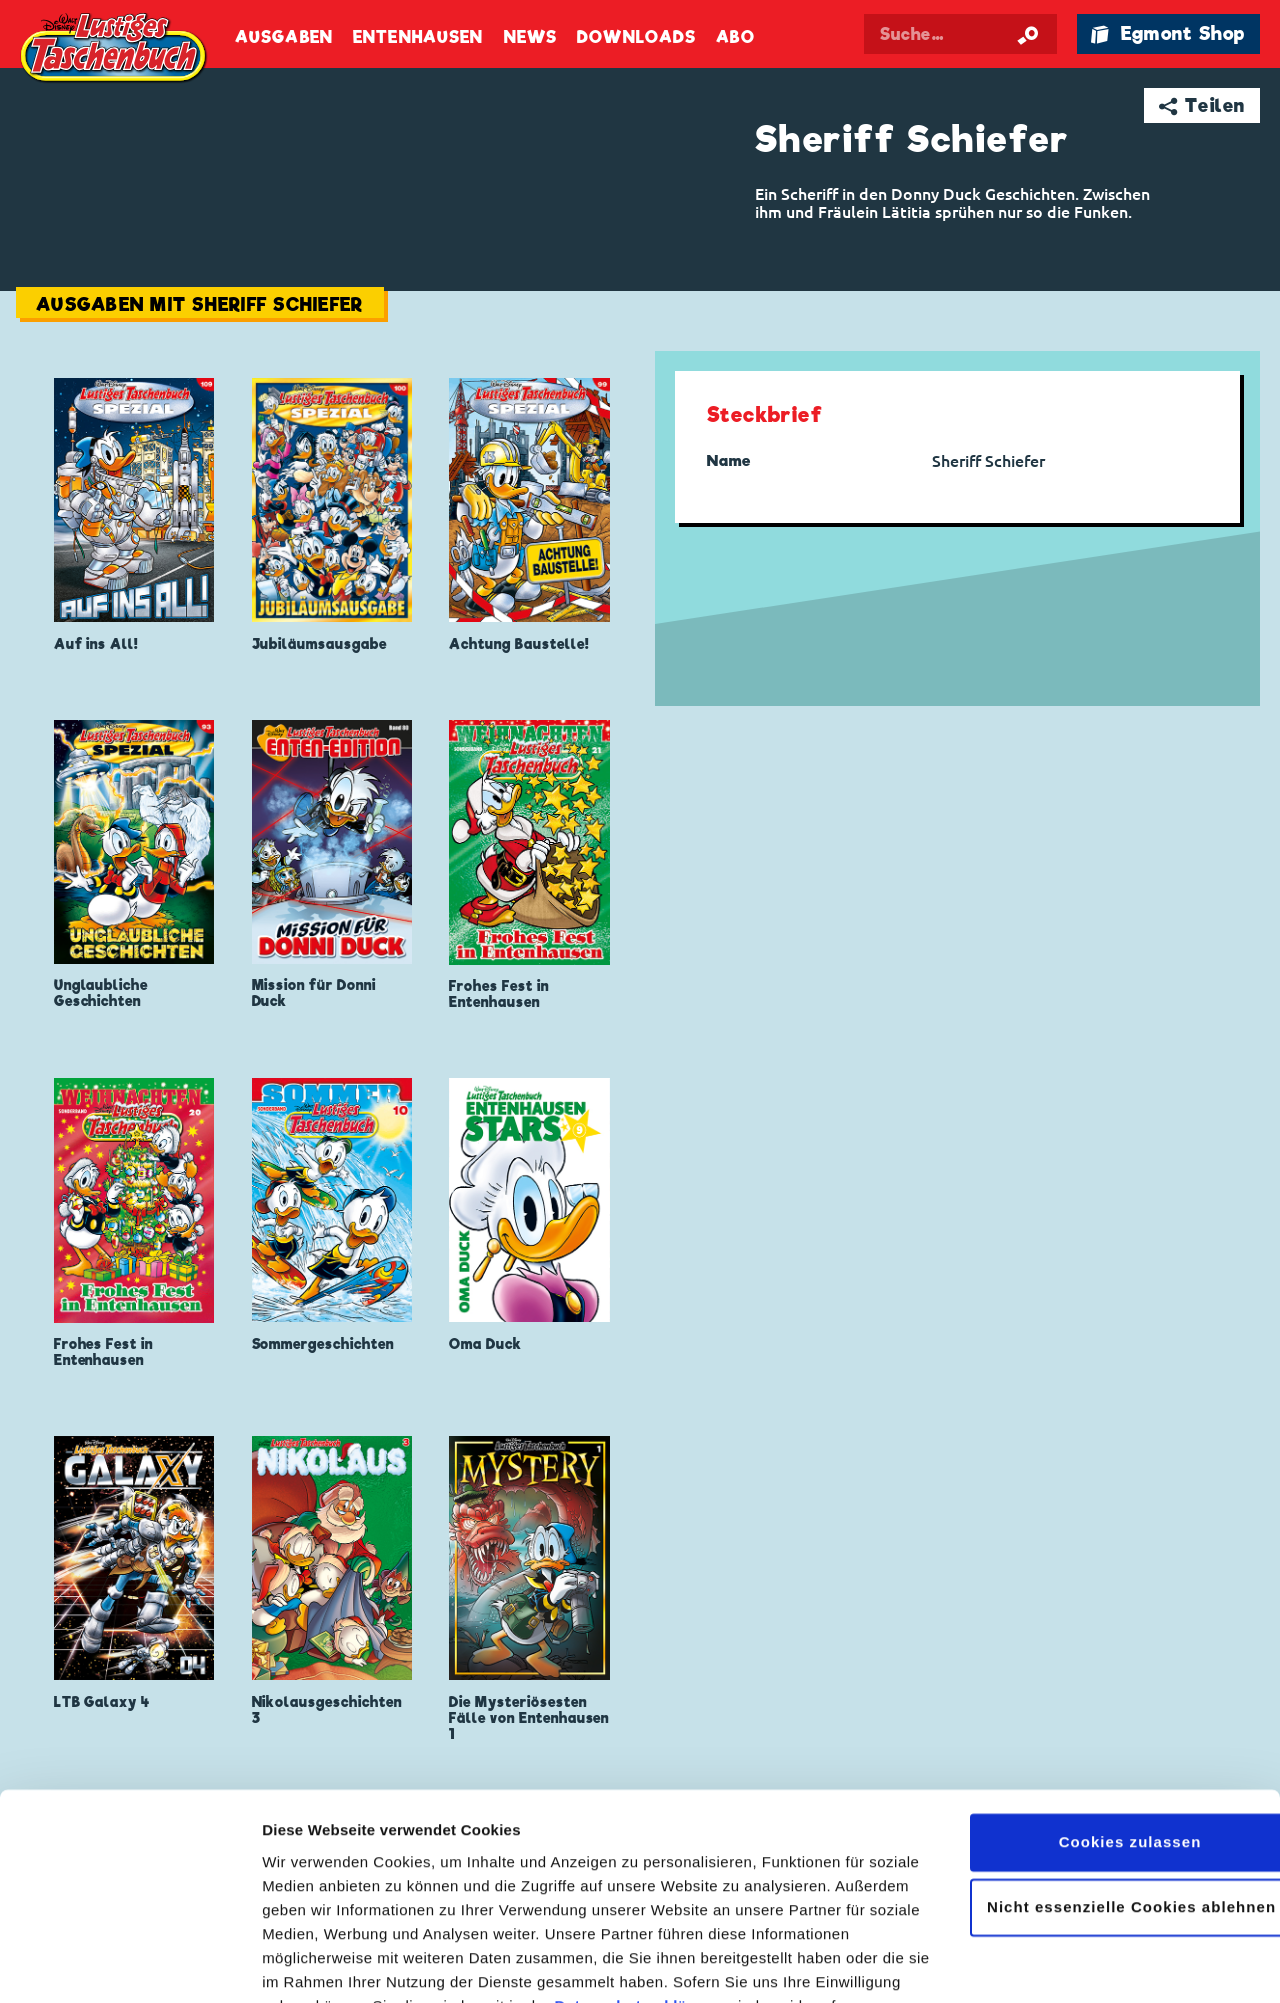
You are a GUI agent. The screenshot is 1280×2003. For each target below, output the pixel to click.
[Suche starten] (1028, 34)
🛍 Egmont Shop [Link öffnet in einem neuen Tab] (1168, 33)
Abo (735, 37)
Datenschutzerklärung (638, 1908)
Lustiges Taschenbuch (115, 50)
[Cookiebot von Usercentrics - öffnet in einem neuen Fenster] (129, 1964)
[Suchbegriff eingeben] (962, 34)
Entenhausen (418, 37)
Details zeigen (312, 1963)
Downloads (636, 37)
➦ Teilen (1202, 105)
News (530, 37)
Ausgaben (284, 37)
